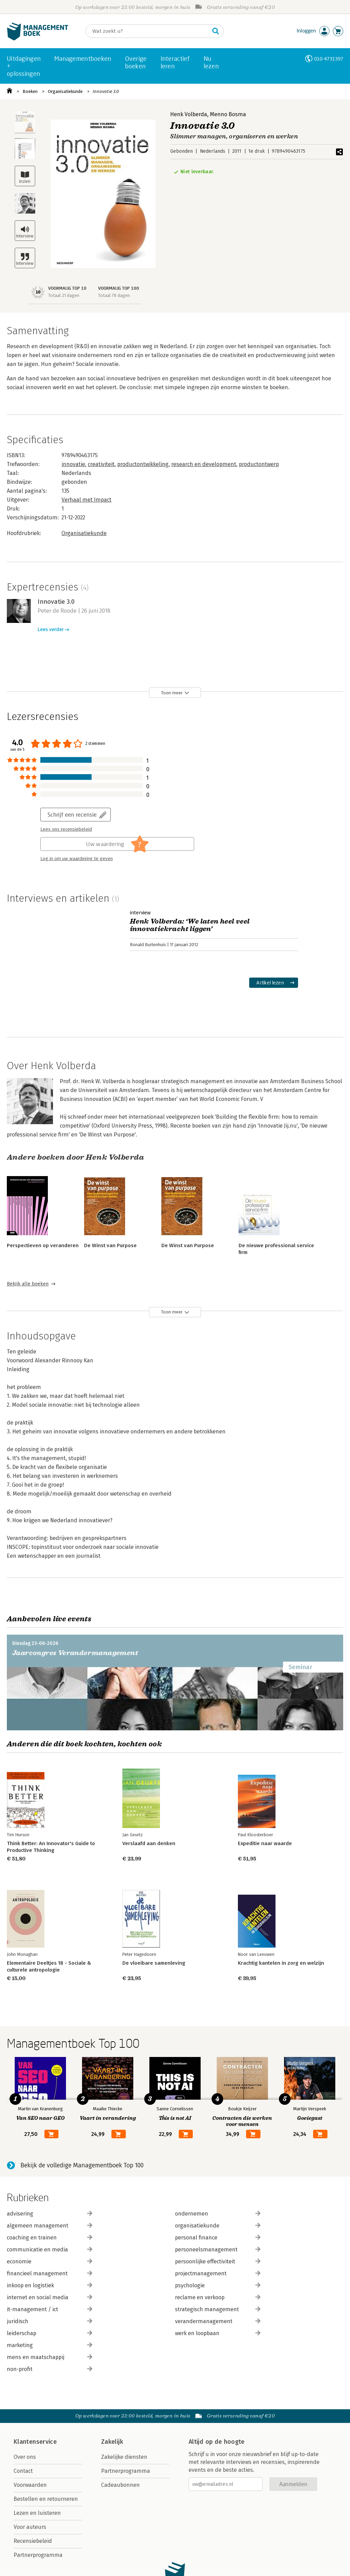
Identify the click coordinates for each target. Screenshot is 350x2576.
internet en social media (49, 2297)
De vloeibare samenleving (153, 1963)
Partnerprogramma (38, 2555)
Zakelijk (112, 2441)
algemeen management (49, 2225)
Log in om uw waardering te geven (76, 858)
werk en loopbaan (217, 2333)
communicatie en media (49, 2249)
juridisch (49, 2321)
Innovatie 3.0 (106, 91)
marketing (49, 2345)
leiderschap (49, 2333)
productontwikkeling (143, 464)
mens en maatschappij (49, 2357)
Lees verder (51, 629)
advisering (49, 2213)
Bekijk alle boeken (28, 1284)
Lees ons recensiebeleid (66, 829)
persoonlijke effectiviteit (217, 2261)
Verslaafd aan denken (148, 1843)
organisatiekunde (217, 2225)
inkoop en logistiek (49, 2285)
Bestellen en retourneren (46, 2499)
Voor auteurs (30, 2527)
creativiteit (101, 464)
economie (49, 2261)
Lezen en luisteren (37, 2513)
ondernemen (217, 2213)
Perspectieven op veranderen (43, 1245)
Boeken (30, 91)
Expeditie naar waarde (265, 1843)
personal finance (217, 2237)
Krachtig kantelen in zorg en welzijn (281, 1963)
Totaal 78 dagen (114, 295)
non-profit (49, 2369)
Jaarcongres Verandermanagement (75, 1653)
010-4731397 (328, 59)
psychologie (217, 2285)
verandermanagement (217, 2321)
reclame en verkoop (217, 2297)
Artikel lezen (270, 982)
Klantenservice (35, 2441)
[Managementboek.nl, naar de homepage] (37, 39)
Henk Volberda (188, 114)
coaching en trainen (49, 2237)
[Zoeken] (147, 31)
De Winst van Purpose (110, 1245)
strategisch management (217, 2309)
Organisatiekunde (65, 91)
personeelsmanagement (217, 2249)
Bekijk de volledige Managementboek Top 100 (82, 2165)
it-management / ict (49, 2309)
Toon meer (172, 692)
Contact (23, 2471)
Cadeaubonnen (120, 2485)
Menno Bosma (228, 114)
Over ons (25, 2457)
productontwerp (259, 464)
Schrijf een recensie (72, 814)
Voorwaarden (30, 2485)
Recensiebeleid (33, 2541)
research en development (203, 464)
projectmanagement (217, 2273)
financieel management (49, 2273)
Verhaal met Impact (86, 499)
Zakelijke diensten (124, 2457)
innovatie (73, 464)
